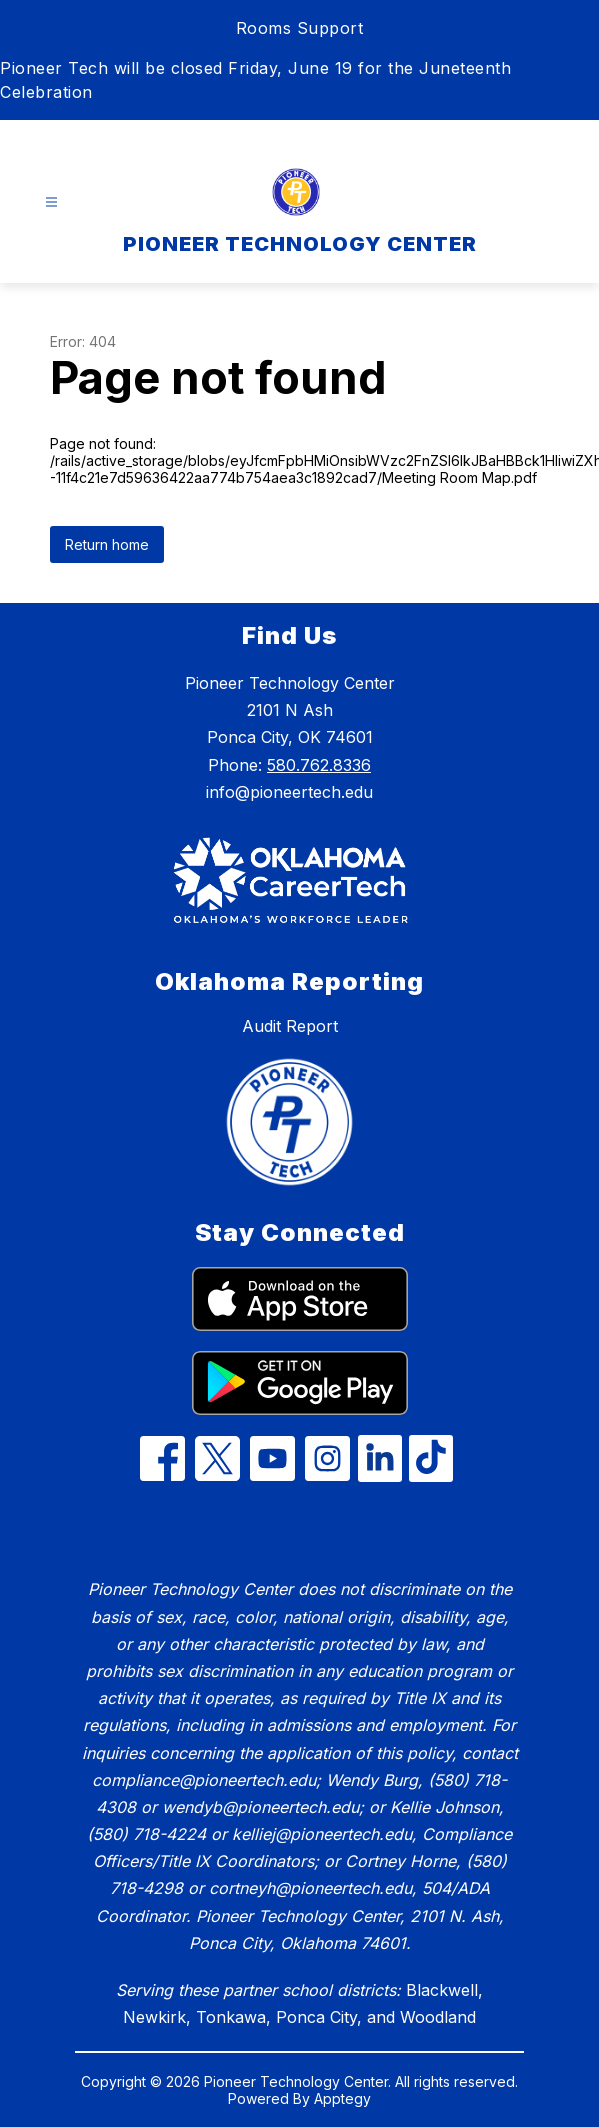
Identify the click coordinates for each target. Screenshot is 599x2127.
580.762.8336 (319, 765)
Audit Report (290, 1026)
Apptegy (342, 2098)
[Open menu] (51, 202)
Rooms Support (300, 28)
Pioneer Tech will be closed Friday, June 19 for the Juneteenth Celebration (255, 80)
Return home (107, 544)
